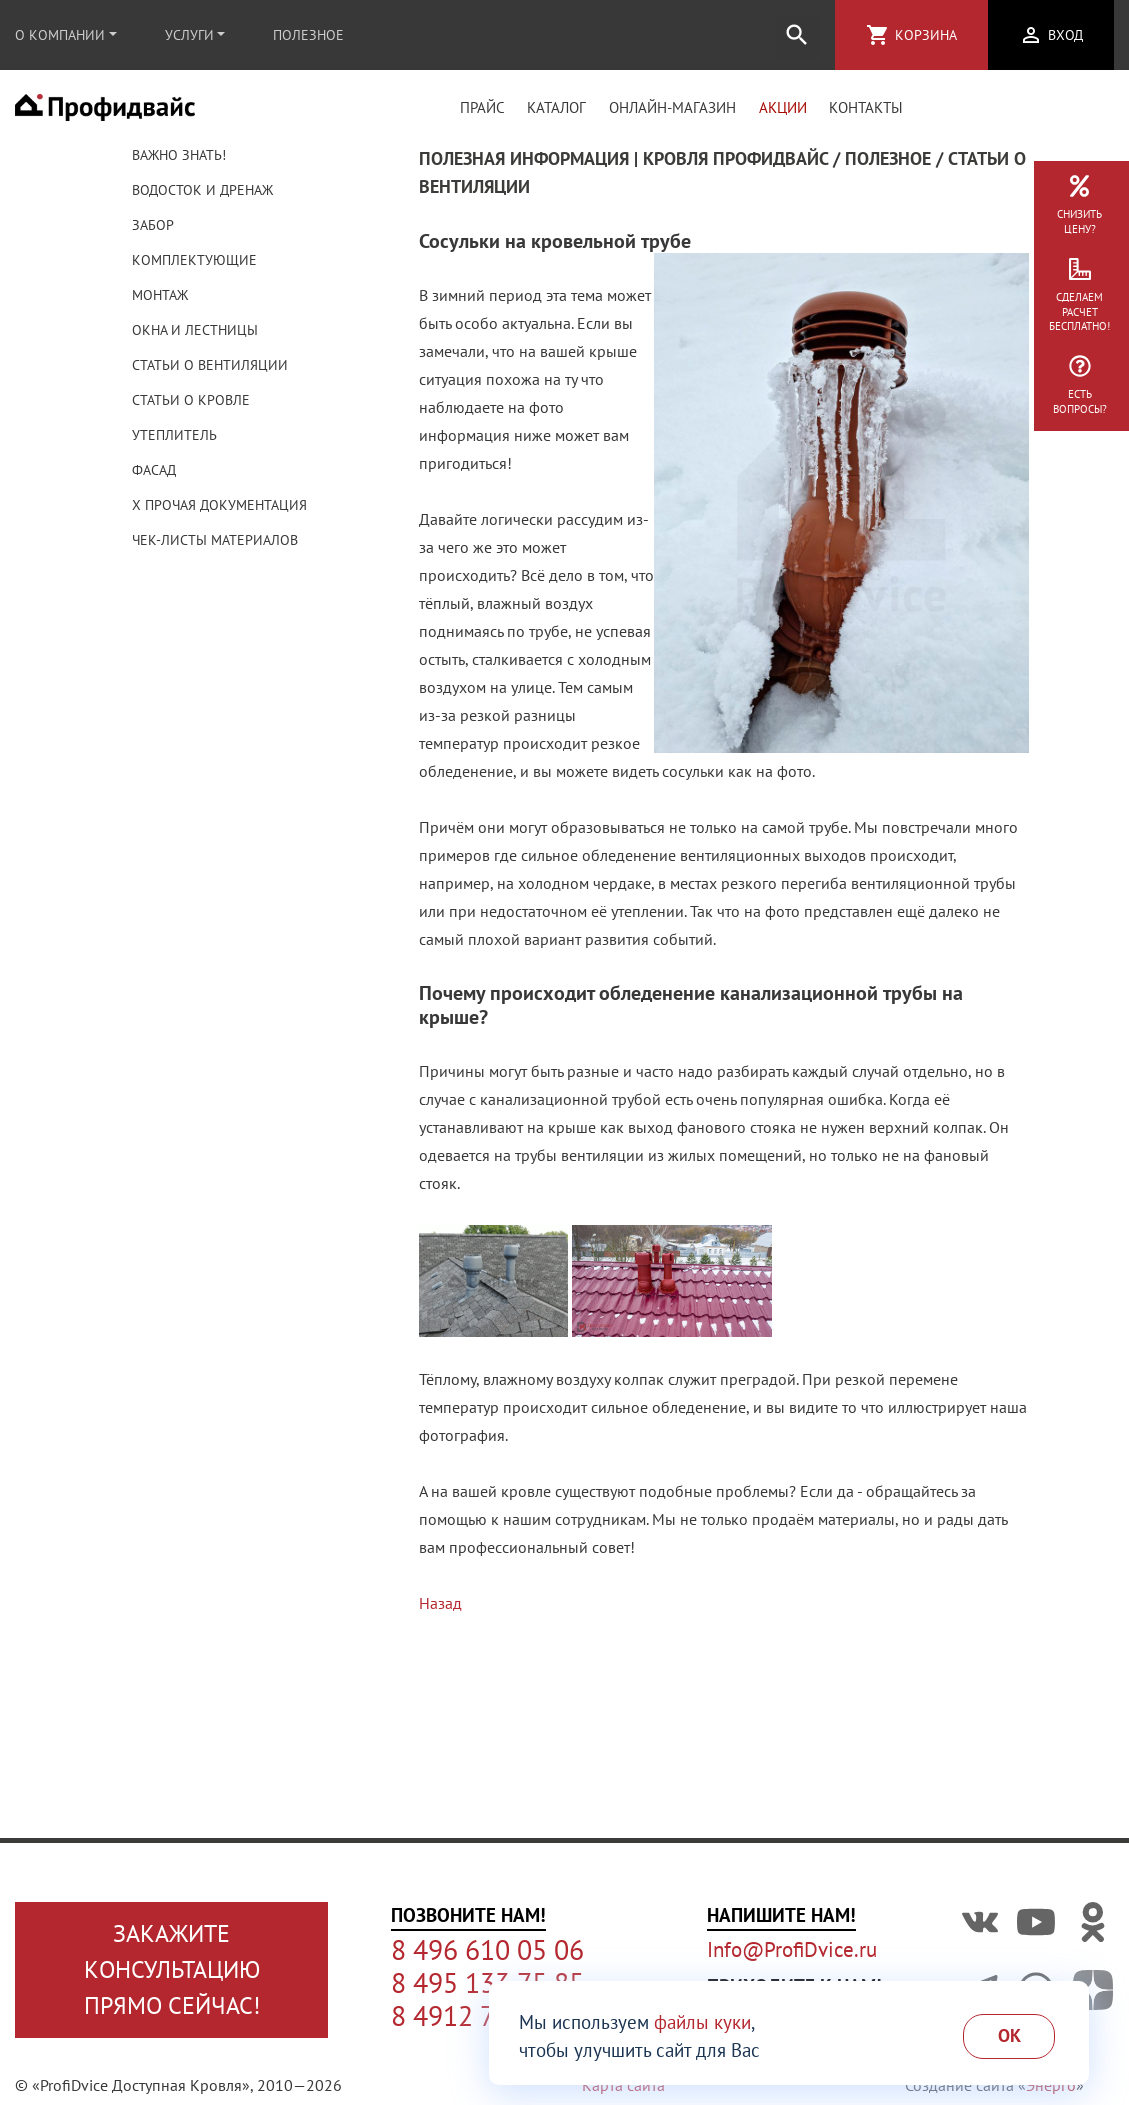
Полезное (308, 35)
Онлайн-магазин (672, 113)
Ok (1009, 2035)
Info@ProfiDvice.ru (792, 1949)
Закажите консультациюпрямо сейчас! (172, 1969)
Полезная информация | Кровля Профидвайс (623, 170)
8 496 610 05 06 (487, 1950)
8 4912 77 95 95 (486, 2016)
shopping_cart (878, 35)
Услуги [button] (189, 35)
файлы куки (702, 2022)
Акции (783, 113)
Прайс (482, 113)
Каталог (556, 113)
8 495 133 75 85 (487, 1983)
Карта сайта (623, 2085)
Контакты (866, 113)
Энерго (1051, 2085)
